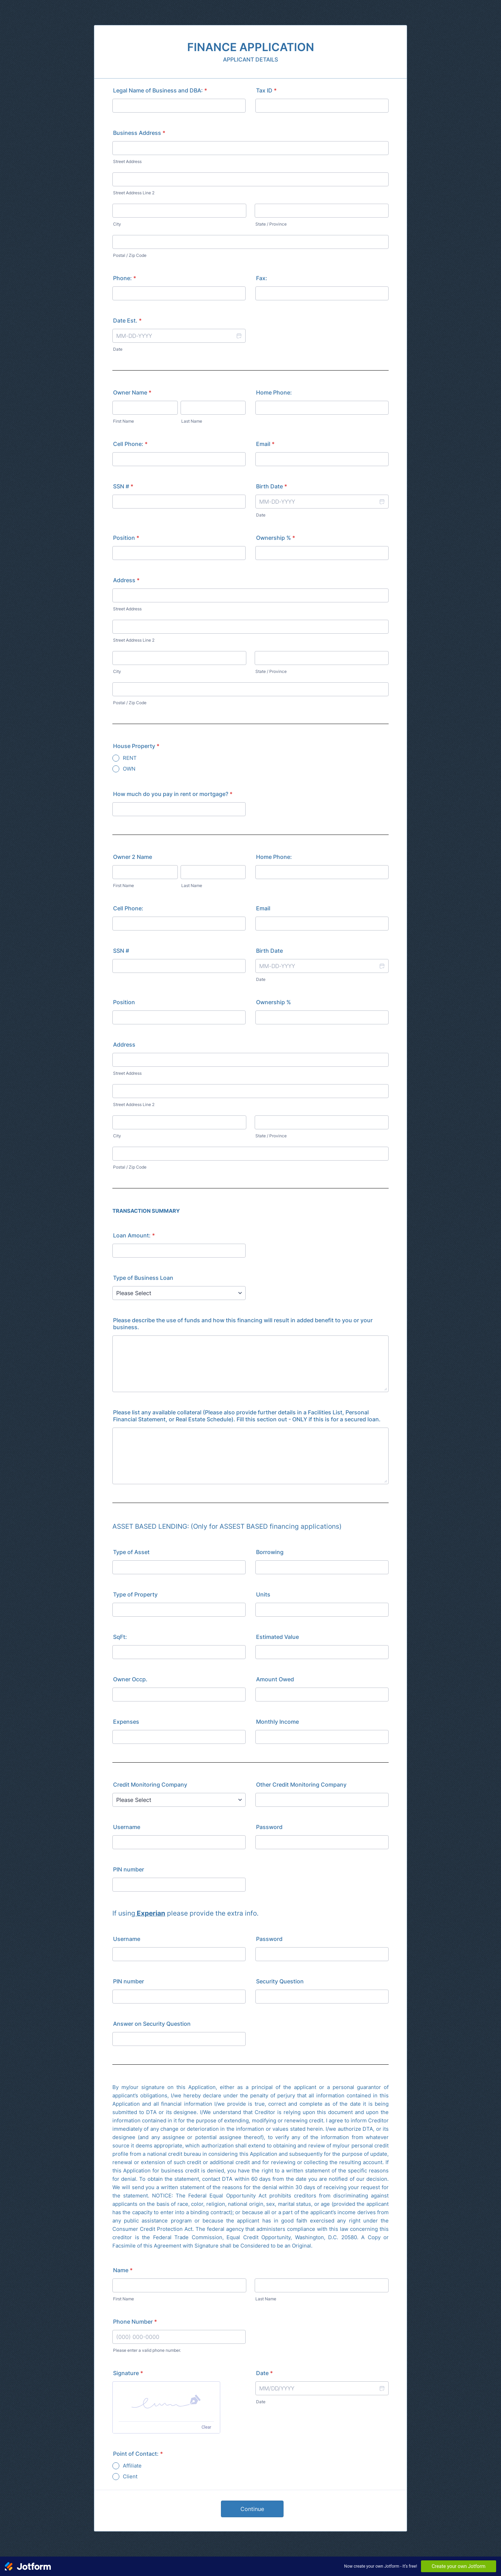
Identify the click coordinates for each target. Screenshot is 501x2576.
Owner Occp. (130, 1679)
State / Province (271, 224)
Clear (206, 2427)
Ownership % (275, 537)
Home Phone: (274, 392)
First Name (123, 421)
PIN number (128, 1869)
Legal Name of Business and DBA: (160, 90)
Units (263, 1594)
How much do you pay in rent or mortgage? (172, 793)
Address (126, 580)
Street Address (127, 161)
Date (117, 349)
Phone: (124, 278)
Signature (128, 2373)
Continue (252, 2508)
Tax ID (266, 90)
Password (269, 1826)
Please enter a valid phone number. (147, 2350)
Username (126, 1826)
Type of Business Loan (143, 1277)
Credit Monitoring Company (150, 1784)
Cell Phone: (130, 443)
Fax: (261, 278)
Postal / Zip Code (129, 255)
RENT (130, 758)
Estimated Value (277, 1636)
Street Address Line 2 (133, 192)
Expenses (126, 1721)
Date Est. (127, 320)
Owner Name (132, 392)
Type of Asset (131, 1552)
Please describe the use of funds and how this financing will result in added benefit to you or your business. (243, 1324)
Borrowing (270, 1552)
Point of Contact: (138, 2453)
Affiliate (132, 2465)
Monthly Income (277, 1721)
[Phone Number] (179, 2337)
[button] (239, 336)
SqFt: (120, 1636)
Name (123, 2270)
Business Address (139, 132)
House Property (136, 745)
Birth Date (271, 486)
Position (126, 537)
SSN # (123, 486)
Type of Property (135, 1594)
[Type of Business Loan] (179, 1293)
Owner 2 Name (132, 856)
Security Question (280, 1981)
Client (130, 2476)
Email (265, 443)
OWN (129, 768)
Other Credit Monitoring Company (301, 1784)
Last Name (191, 421)
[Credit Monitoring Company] (179, 1800)
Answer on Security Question (152, 2023)
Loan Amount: (134, 1235)
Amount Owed (275, 1679)
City (117, 224)
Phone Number (135, 2321)
